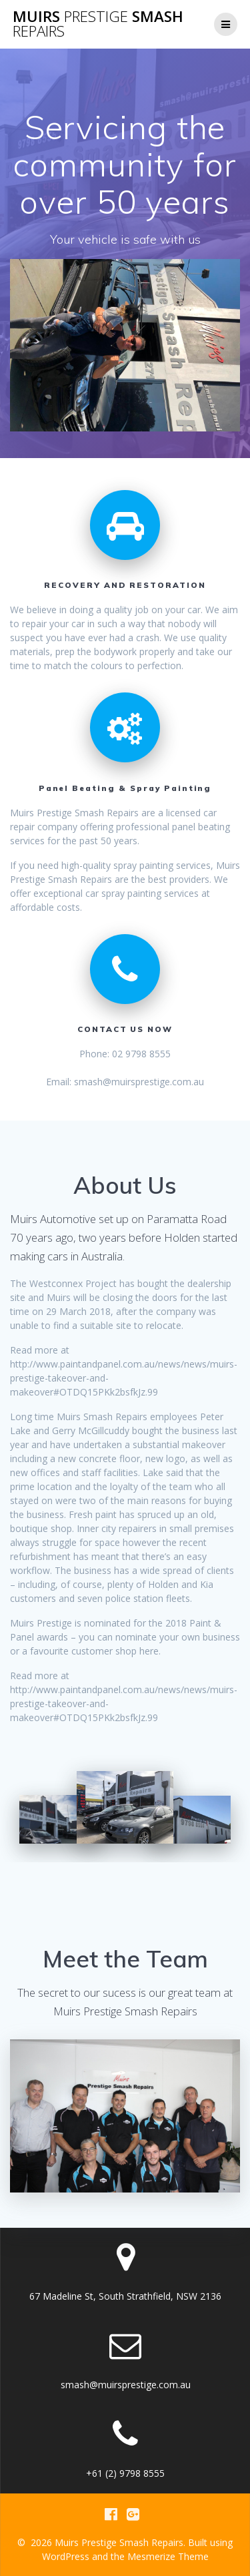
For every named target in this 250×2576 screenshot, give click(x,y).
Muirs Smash (98, 24)
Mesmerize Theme (168, 2556)
